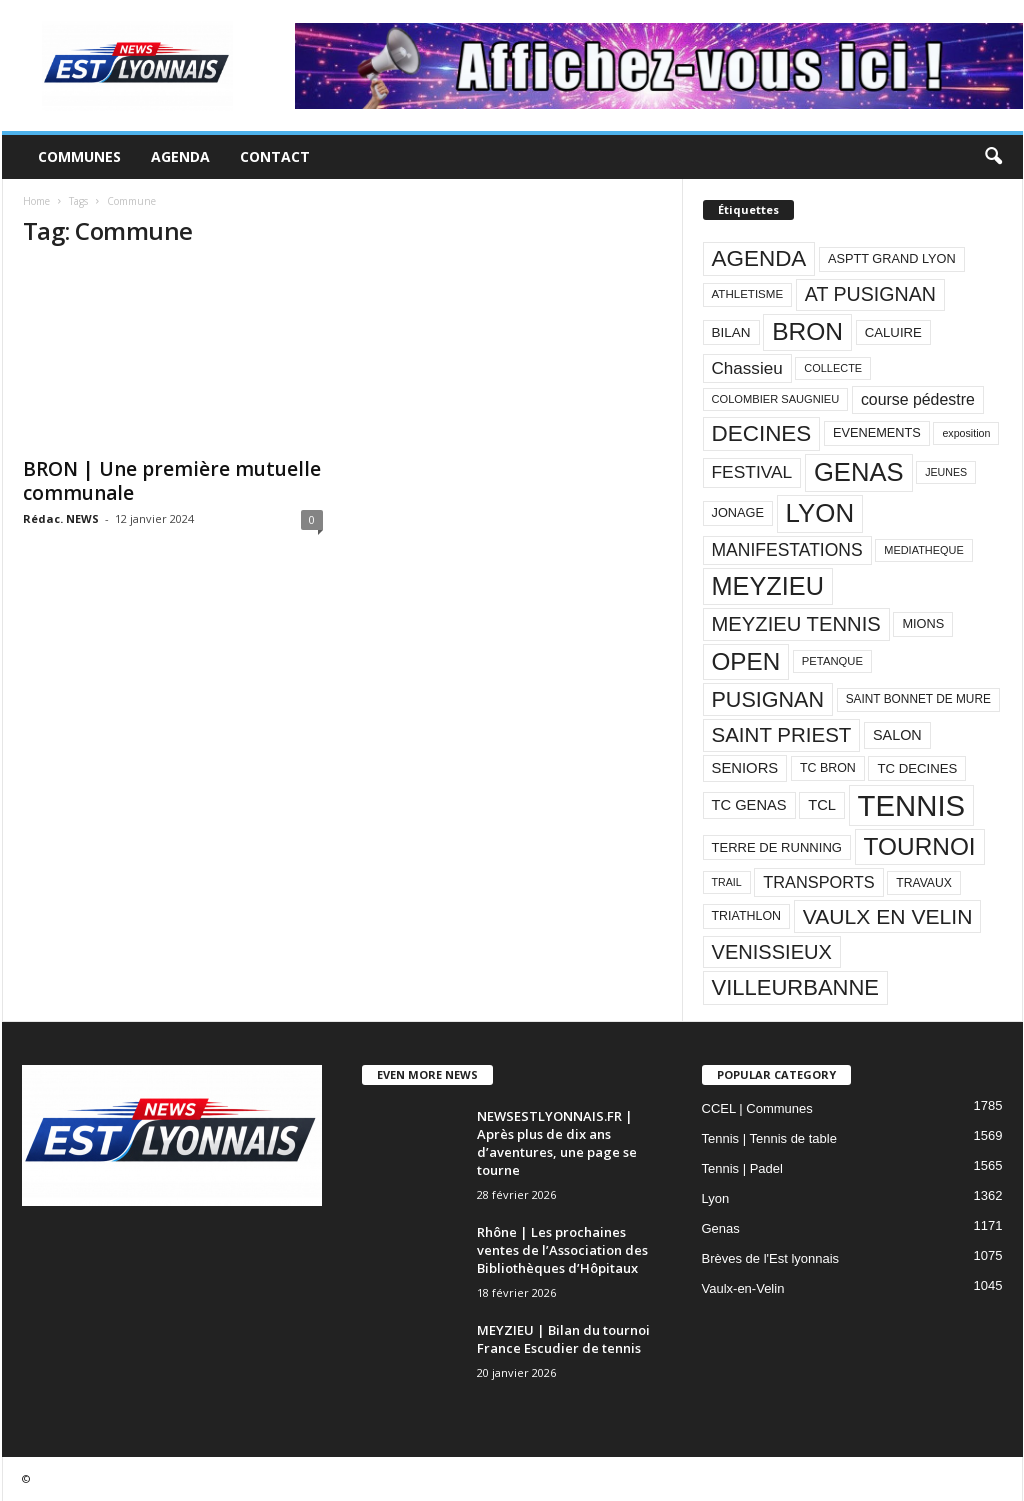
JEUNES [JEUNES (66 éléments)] (946, 472)
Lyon (716, 1198)
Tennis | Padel (742, 1168)
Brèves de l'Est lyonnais (771, 1258)
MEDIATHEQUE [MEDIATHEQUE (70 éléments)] (924, 550)
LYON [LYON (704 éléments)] (820, 513)
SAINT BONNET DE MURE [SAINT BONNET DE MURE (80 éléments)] (918, 699)
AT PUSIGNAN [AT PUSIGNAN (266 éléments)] (870, 294)
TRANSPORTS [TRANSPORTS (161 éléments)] (818, 882)
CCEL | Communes (757, 1108)
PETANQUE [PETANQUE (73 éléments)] (832, 661)
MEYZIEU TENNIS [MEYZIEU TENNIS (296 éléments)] (796, 624)
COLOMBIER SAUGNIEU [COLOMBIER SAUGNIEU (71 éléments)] (776, 399)
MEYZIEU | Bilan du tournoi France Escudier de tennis (563, 1339)
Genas (721, 1228)
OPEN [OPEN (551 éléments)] (746, 661)
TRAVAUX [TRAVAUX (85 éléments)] (924, 883)
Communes (79, 156)
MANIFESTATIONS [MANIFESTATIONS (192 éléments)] (787, 550)
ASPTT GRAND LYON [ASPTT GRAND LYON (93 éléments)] (892, 258)
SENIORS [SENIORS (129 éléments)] (745, 768)
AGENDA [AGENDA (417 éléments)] (759, 258)
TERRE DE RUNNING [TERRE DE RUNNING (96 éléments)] (777, 847)
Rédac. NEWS (61, 518)
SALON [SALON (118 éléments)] (897, 735)
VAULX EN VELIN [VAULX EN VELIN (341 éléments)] (888, 916)
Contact (275, 156)
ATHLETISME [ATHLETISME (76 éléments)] (748, 294)
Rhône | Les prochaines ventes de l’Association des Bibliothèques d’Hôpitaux (562, 1250)
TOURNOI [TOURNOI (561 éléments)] (920, 846)
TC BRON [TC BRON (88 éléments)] (828, 768)
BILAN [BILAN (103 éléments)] (731, 332)
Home (36, 201)
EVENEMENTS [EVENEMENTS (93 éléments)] (877, 432)
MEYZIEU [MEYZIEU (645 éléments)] (768, 586)
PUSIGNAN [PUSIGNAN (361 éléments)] (768, 699)
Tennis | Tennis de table (769, 1138)
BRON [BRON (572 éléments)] (807, 331)
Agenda (180, 156)
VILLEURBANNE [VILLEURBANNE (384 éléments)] (796, 987)
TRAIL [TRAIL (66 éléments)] (727, 882)
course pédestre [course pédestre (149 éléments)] (918, 399)
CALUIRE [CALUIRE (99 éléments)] (893, 332)
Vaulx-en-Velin (743, 1288)
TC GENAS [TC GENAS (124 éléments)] (749, 805)
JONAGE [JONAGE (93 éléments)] (738, 512)
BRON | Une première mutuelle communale (172, 481)
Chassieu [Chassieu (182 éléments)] (747, 368)
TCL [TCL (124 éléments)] (822, 805)
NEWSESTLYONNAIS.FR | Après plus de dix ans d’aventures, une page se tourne (557, 1143)
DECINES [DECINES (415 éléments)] (762, 433)
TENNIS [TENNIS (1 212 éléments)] (912, 805)
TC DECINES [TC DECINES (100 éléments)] (917, 768)
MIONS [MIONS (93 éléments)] (923, 623)
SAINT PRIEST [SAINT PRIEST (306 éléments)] (782, 734)
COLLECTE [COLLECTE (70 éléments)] (833, 368)
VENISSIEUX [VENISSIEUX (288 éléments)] (772, 952)
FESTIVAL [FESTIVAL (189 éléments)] (752, 472)
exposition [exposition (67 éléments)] (966, 433)
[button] (993, 157)
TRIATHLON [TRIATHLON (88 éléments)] (747, 916)
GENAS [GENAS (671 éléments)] (859, 472)
